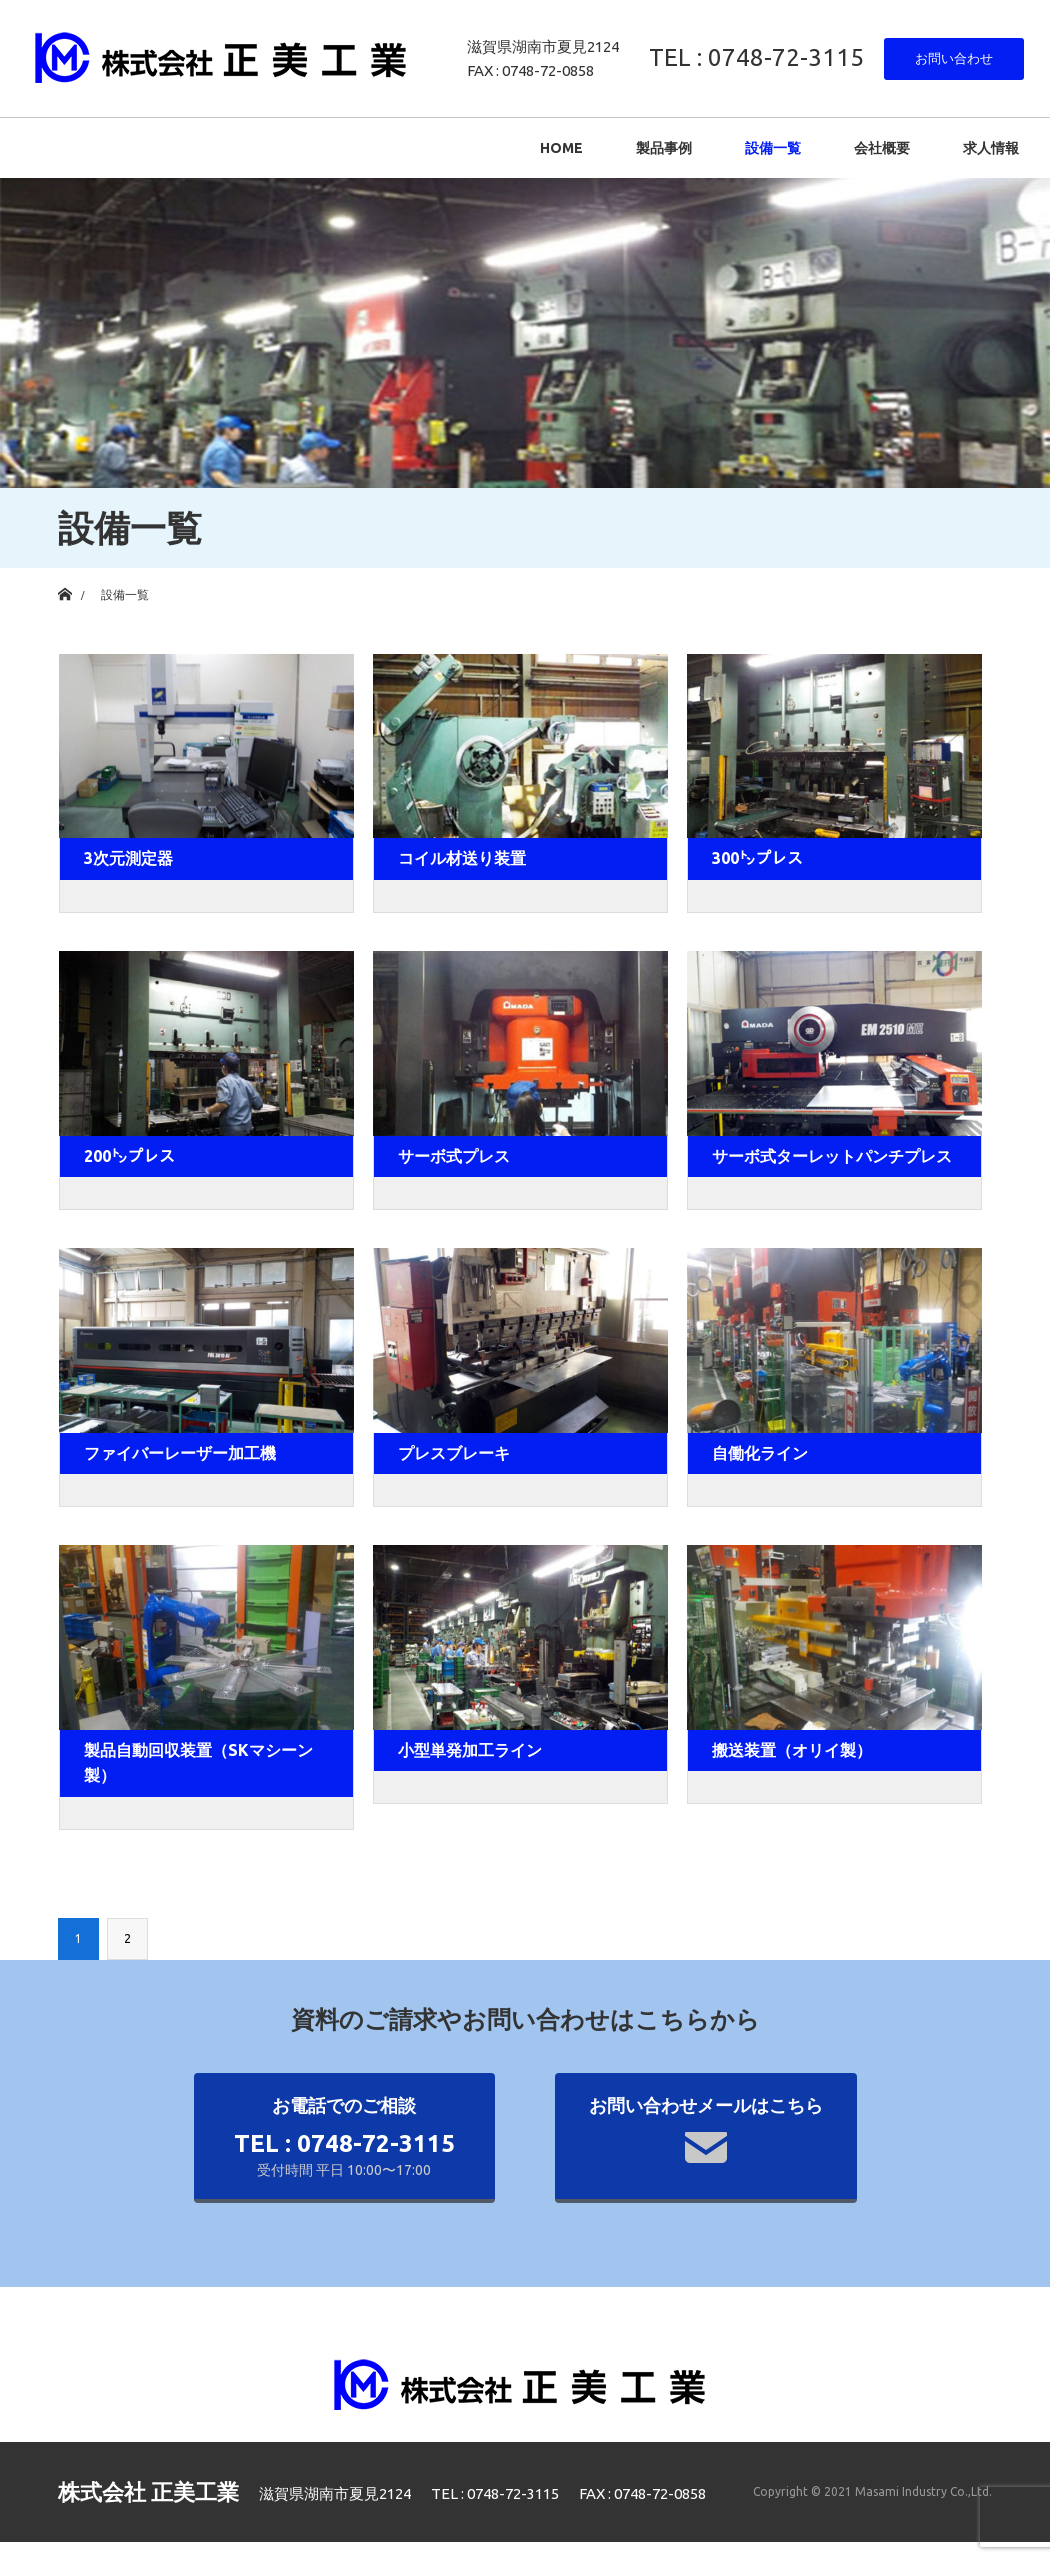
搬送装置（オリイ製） (792, 1750)
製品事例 (664, 148)
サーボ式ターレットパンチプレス (832, 1156)
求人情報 (991, 148)
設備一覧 (773, 148)
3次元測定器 (128, 858)
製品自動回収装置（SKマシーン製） (198, 1763)
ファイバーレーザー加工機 (180, 1453)
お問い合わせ (954, 58)
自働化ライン (760, 1453)
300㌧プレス (757, 858)
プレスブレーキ (454, 1453)
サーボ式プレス (454, 1156)
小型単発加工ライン (470, 1750)
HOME (561, 148)
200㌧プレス (129, 1156)
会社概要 (882, 148)
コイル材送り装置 (462, 858)
